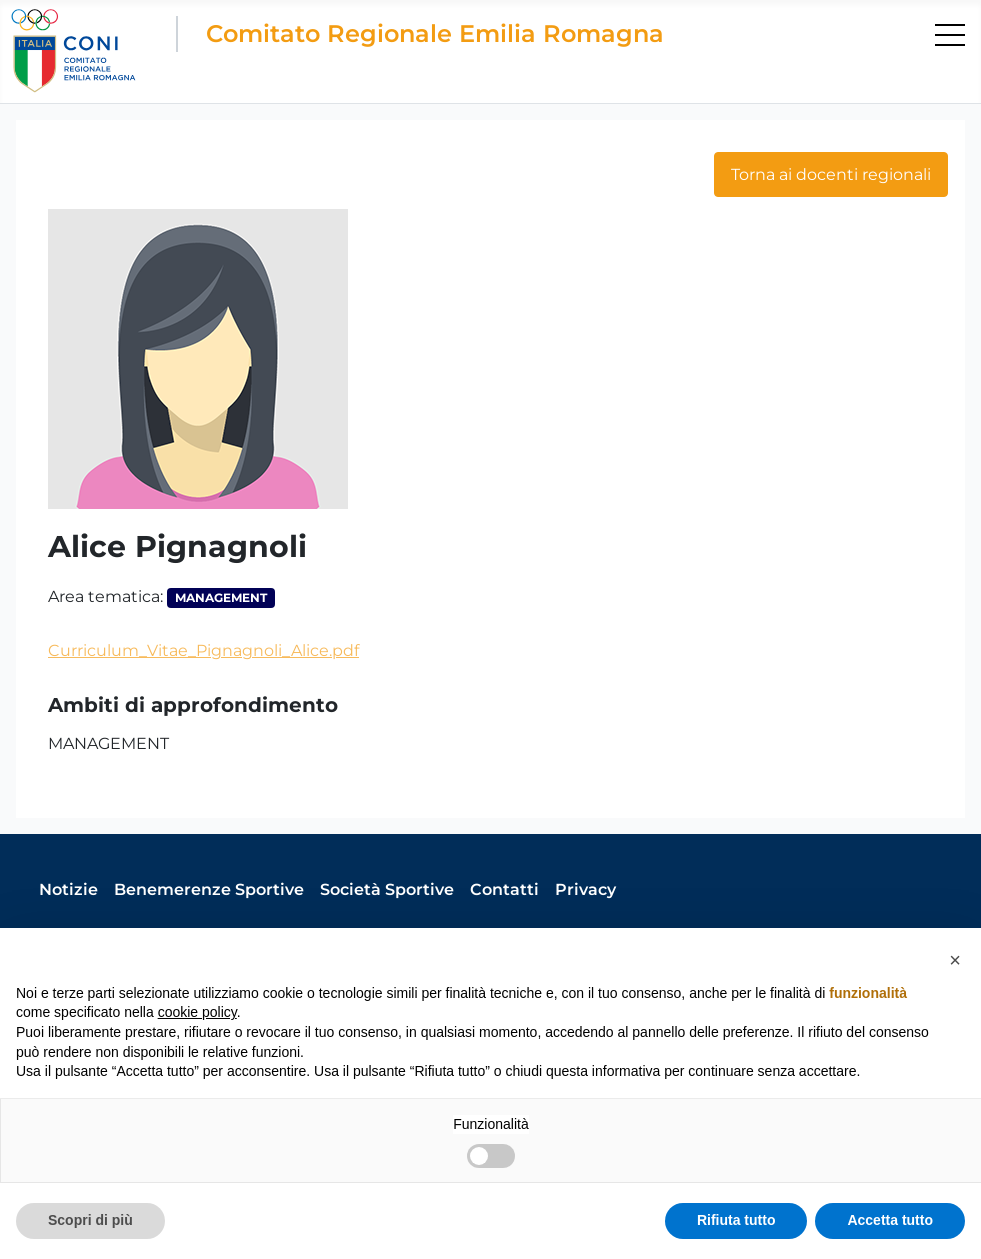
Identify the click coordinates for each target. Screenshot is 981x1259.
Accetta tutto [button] (890, 1220)
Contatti (504, 889)
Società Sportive (387, 889)
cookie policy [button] (197, 1012)
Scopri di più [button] (90, 1220)
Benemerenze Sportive (209, 889)
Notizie (68, 889)
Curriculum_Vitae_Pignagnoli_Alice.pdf (203, 650)
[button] (955, 960)
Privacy (585, 889)
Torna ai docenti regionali (831, 174)
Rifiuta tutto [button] (736, 1220)
